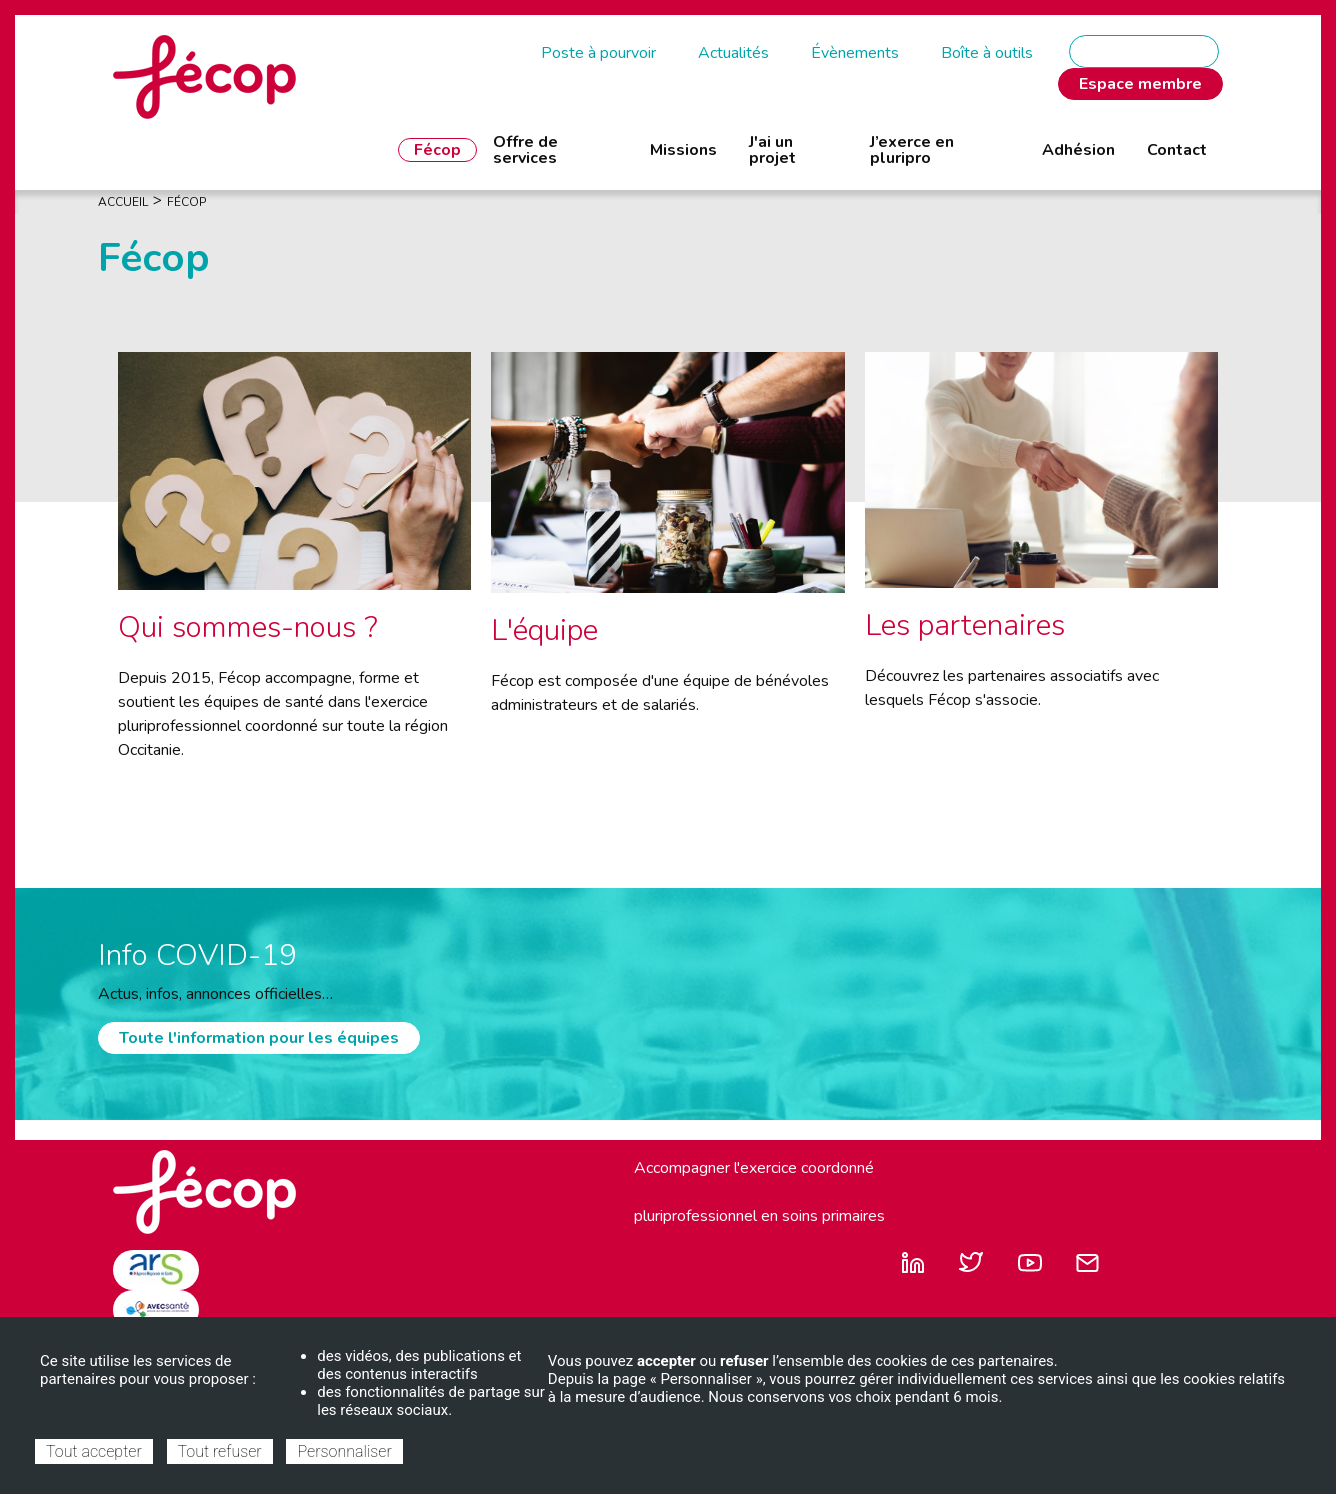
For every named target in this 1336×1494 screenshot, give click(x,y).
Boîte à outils (987, 53)
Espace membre (1140, 84)
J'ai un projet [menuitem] (772, 150)
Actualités (733, 53)
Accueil (123, 202)
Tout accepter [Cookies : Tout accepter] (94, 1451)
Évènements (855, 53)
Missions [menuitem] (683, 150)
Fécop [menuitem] (437, 150)
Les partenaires (965, 625)
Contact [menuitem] (1177, 150)
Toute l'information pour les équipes (259, 1038)
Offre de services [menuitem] (525, 150)
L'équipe (544, 630)
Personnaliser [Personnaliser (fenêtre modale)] (344, 1451)
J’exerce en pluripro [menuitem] (912, 150)
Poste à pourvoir (598, 53)
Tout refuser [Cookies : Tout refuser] (220, 1451)
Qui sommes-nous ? (248, 627)
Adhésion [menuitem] (1078, 150)
